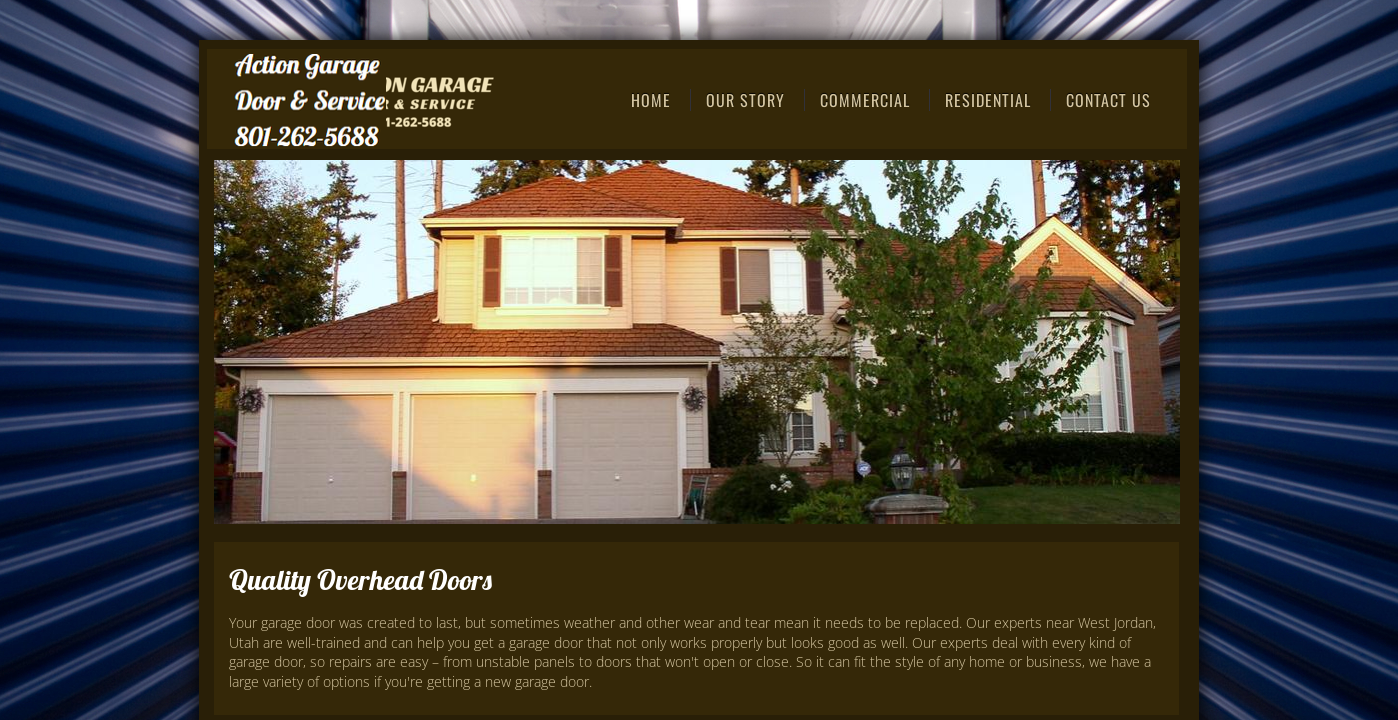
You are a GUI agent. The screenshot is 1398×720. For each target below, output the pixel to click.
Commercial (865, 100)
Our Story (745, 100)
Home (651, 100)
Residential (988, 100)
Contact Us (1108, 100)
